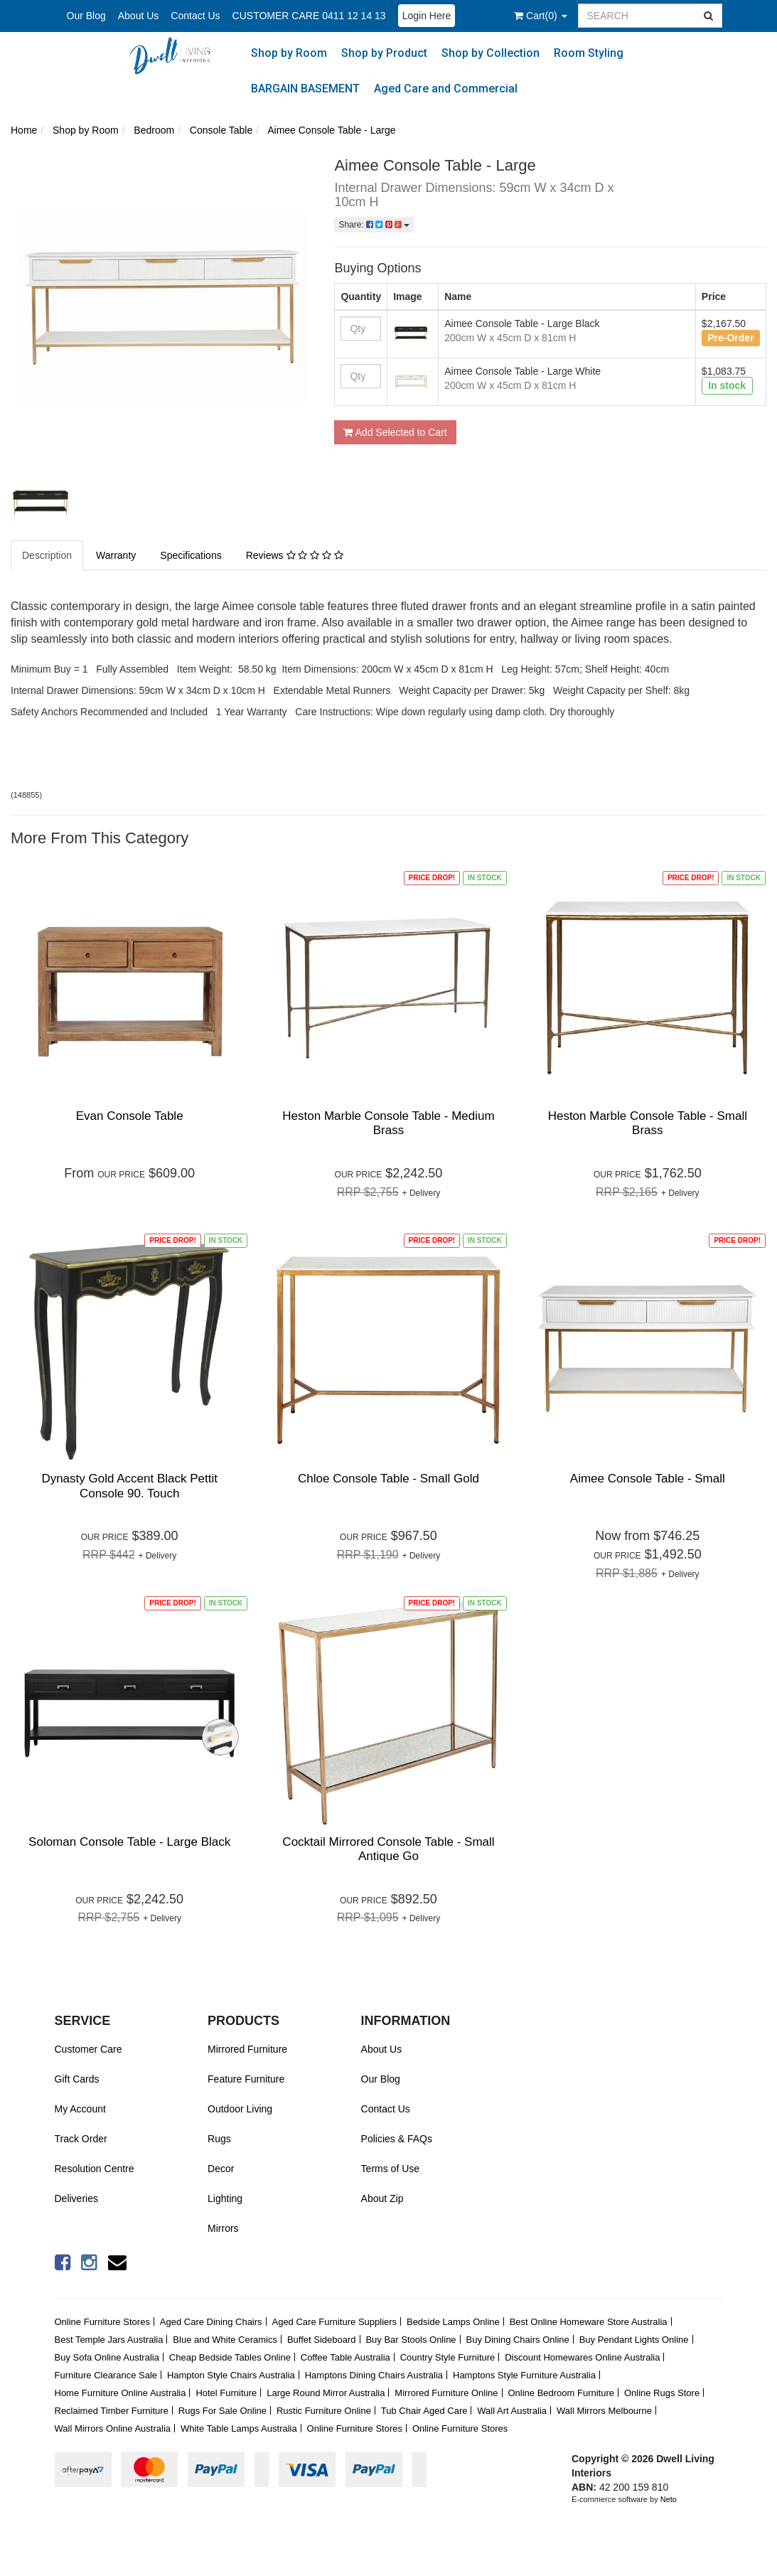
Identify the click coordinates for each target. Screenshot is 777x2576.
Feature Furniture (246, 2079)
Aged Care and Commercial (446, 88)
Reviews (294, 555)
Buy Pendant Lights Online (634, 2339)
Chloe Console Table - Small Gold (388, 1478)
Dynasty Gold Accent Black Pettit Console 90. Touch (129, 1486)
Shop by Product (384, 53)
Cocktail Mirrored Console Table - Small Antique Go (388, 1849)
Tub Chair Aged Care (424, 2410)
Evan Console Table (129, 1116)
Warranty (116, 555)
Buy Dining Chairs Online (517, 2339)
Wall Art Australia (512, 2410)
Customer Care (88, 2049)
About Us (138, 15)
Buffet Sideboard (321, 2339)
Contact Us (195, 15)
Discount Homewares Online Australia (582, 2357)
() (540, 15)
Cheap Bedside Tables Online (230, 2357)
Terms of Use (390, 2168)
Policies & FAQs (396, 2138)
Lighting (225, 2198)
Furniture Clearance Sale (106, 2375)
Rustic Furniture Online (324, 2410)
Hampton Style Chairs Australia (231, 2375)
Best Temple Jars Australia (109, 2339)
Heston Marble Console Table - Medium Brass (388, 1123)
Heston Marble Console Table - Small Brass (647, 1123)
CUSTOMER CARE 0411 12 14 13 (309, 15)
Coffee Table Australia (345, 2357)
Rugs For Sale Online (222, 2410)
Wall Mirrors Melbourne (604, 2410)
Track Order (81, 2138)
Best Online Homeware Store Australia (589, 2321)
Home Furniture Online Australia (120, 2393)
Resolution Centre (94, 2168)
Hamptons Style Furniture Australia (524, 2375)
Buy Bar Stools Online (410, 2339)
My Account (80, 2109)
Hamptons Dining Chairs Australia (374, 2375)
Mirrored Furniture (247, 2049)
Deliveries (76, 2198)
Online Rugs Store (662, 2393)
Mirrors (223, 2228)
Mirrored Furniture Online (446, 2393)
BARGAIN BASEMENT (305, 88)
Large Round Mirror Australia (326, 2393)
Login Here (426, 15)
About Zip (382, 2198)
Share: (373, 225)
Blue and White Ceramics (225, 2339)
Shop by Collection (490, 53)
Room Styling (588, 53)
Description (47, 555)
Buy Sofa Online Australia (107, 2357)
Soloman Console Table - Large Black (129, 1842)
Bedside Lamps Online (453, 2321)
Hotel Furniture (226, 2393)
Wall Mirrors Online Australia (113, 2428)
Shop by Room (289, 53)
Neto (668, 2499)
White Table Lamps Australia (239, 2428)
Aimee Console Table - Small (647, 1478)
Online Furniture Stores (102, 2321)
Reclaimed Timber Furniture (111, 2410)
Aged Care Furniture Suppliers (334, 2321)
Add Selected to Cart (394, 432)
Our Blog (86, 15)
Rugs (219, 2138)
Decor (221, 2168)
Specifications (190, 555)
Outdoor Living (240, 2109)
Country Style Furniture (447, 2357)
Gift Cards (77, 2079)
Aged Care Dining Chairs (211, 2321)
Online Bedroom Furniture (561, 2393)
